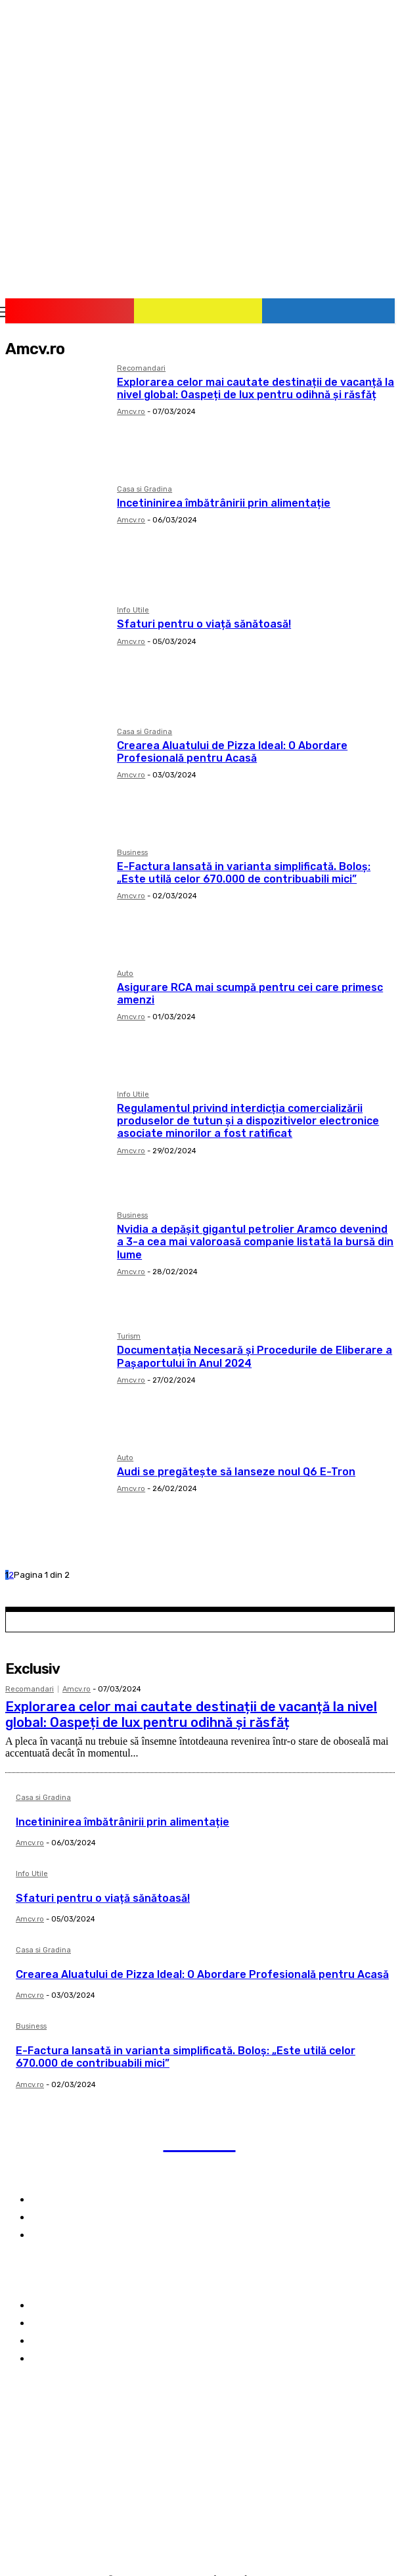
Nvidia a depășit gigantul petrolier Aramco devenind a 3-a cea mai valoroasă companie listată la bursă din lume (255, 1241)
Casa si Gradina (144, 490)
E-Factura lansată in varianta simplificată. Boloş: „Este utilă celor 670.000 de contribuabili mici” (243, 872)
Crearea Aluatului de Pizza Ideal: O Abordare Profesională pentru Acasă (232, 751)
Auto (125, 974)
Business (132, 853)
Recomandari (141, 369)
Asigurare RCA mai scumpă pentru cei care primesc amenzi (250, 993)
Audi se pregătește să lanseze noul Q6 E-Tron (236, 1471)
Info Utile (133, 610)
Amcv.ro (131, 411)
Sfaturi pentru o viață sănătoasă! (204, 624)
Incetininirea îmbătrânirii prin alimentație (223, 503)
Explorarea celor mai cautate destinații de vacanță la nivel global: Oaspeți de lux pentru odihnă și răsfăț (255, 388)
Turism (129, 1337)
